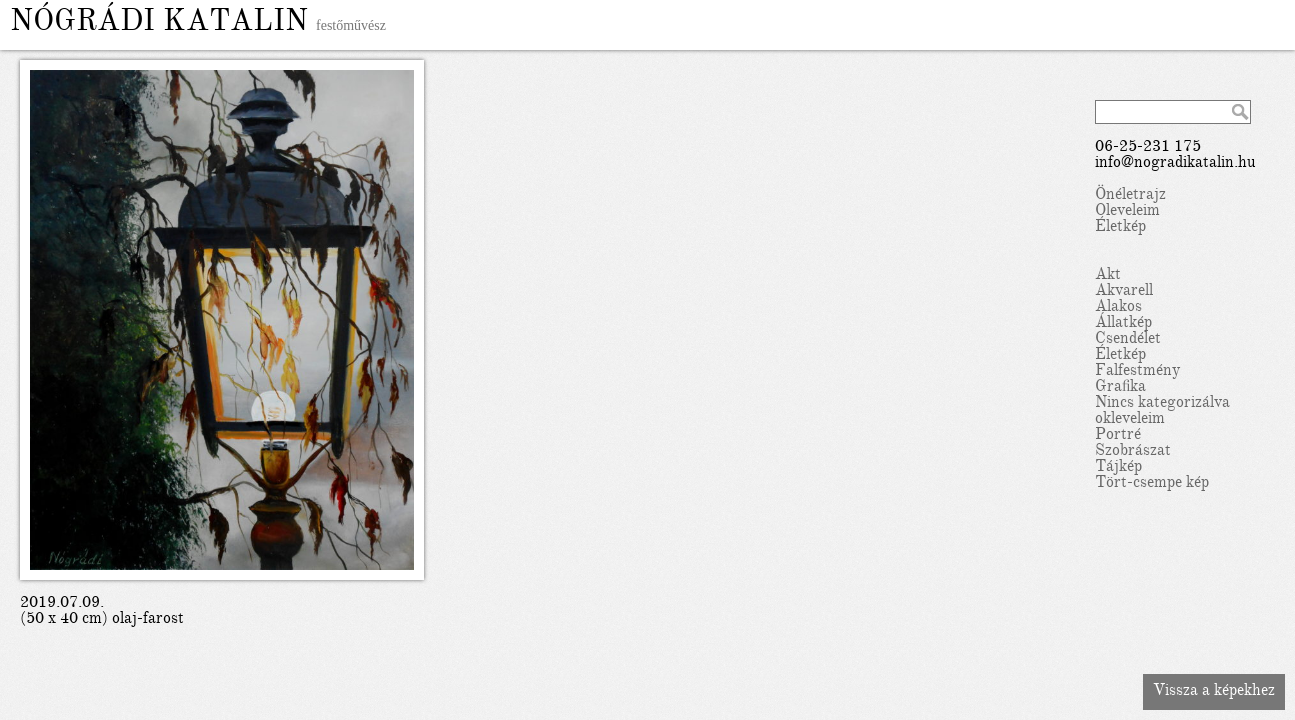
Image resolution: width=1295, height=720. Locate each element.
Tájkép (1118, 468)
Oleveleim (1127, 212)
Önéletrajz (1130, 196)
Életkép (1120, 228)
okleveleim (1130, 420)
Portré (1118, 436)
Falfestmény (1137, 372)
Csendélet (1128, 340)
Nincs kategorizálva (1162, 404)
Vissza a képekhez (1214, 692)
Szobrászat (1133, 452)
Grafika (1120, 388)
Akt (1108, 276)
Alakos (1118, 308)
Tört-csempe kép (1152, 484)
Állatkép (1123, 324)
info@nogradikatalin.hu (1175, 164)
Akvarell (1124, 292)
